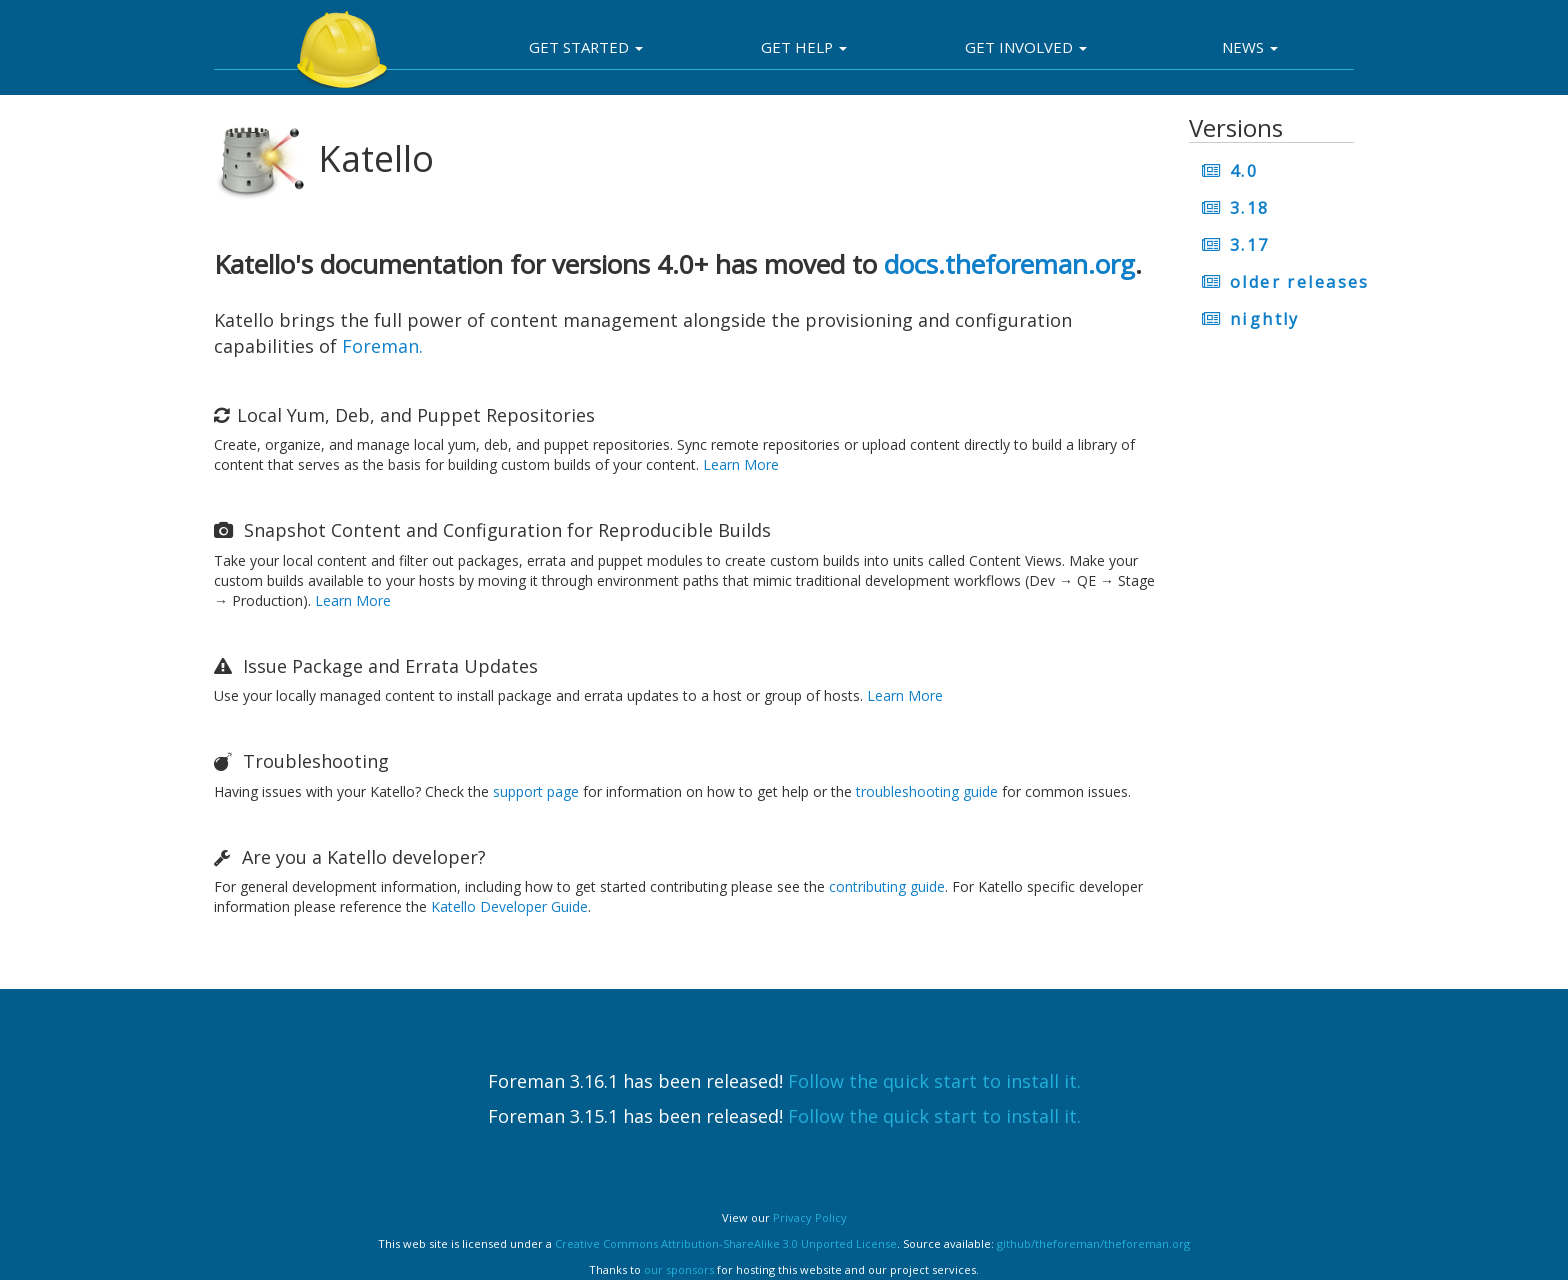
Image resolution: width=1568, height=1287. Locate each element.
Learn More (741, 464)
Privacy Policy (810, 1217)
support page (536, 791)
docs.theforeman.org (1009, 264)
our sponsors (679, 1269)
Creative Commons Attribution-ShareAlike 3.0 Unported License (726, 1243)
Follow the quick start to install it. (934, 1081)
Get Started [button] (586, 47)
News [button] (1250, 47)
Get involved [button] (1026, 47)
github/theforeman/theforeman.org (1093, 1243)
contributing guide (887, 886)
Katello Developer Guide (509, 906)
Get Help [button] (804, 47)
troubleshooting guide (927, 791)
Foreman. (382, 346)
